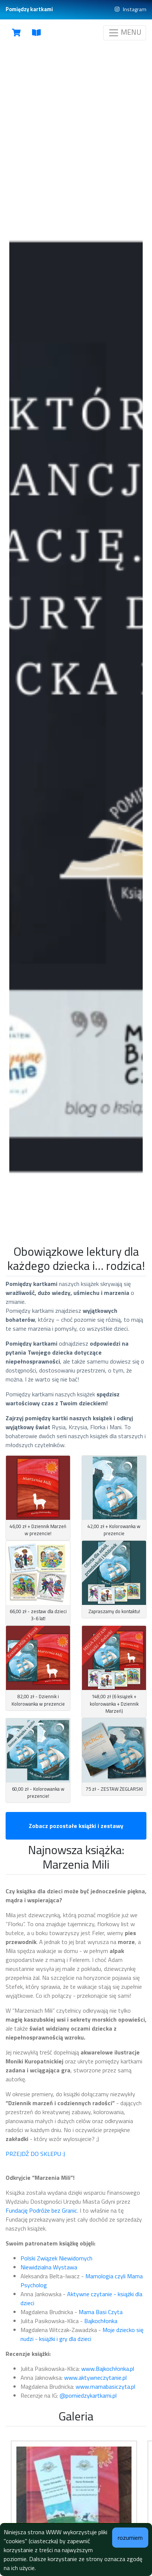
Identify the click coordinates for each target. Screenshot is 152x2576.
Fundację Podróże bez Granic (41, 2210)
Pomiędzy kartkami (29, 9)
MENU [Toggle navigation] (124, 32)
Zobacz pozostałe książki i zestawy (76, 1825)
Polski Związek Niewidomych (57, 2258)
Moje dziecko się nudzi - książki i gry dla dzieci (81, 2334)
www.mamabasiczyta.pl (105, 2386)
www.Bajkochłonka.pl (107, 2368)
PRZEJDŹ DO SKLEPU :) (35, 2153)
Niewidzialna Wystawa (48, 2267)
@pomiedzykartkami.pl (88, 2395)
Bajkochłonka (100, 2320)
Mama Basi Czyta (101, 2311)
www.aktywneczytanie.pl (95, 2377)
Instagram (130, 9)
